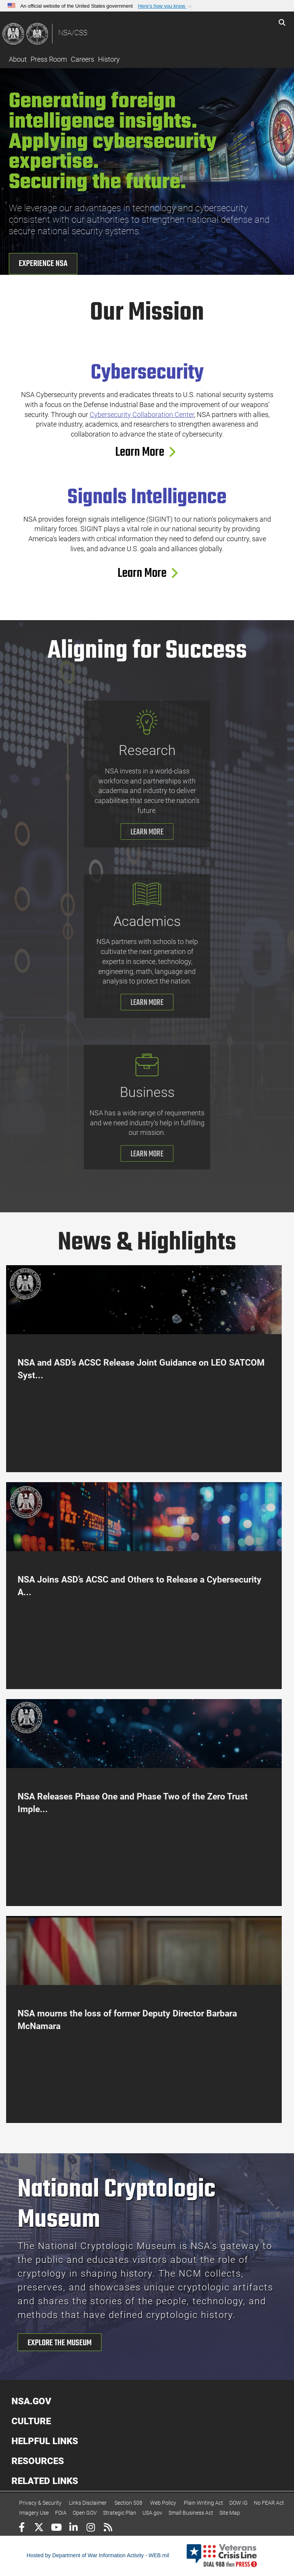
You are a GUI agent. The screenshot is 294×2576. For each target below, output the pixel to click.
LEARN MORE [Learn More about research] (147, 832)
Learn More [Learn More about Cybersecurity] (144, 452)
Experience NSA (43, 263)
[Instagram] (90, 2528)
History (109, 59)
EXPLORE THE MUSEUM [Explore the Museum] (59, 2342)
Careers (82, 59)
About (18, 59)
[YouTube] (56, 2528)
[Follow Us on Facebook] (21, 2528)
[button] (165, 6)
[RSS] (107, 2528)
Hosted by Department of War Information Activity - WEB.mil (98, 2555)
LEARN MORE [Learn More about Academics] (147, 1002)
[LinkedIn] (73, 2528)
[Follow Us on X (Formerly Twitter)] (39, 2528)
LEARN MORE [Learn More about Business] (147, 1154)
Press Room (49, 59)
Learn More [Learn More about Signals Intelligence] (147, 573)
